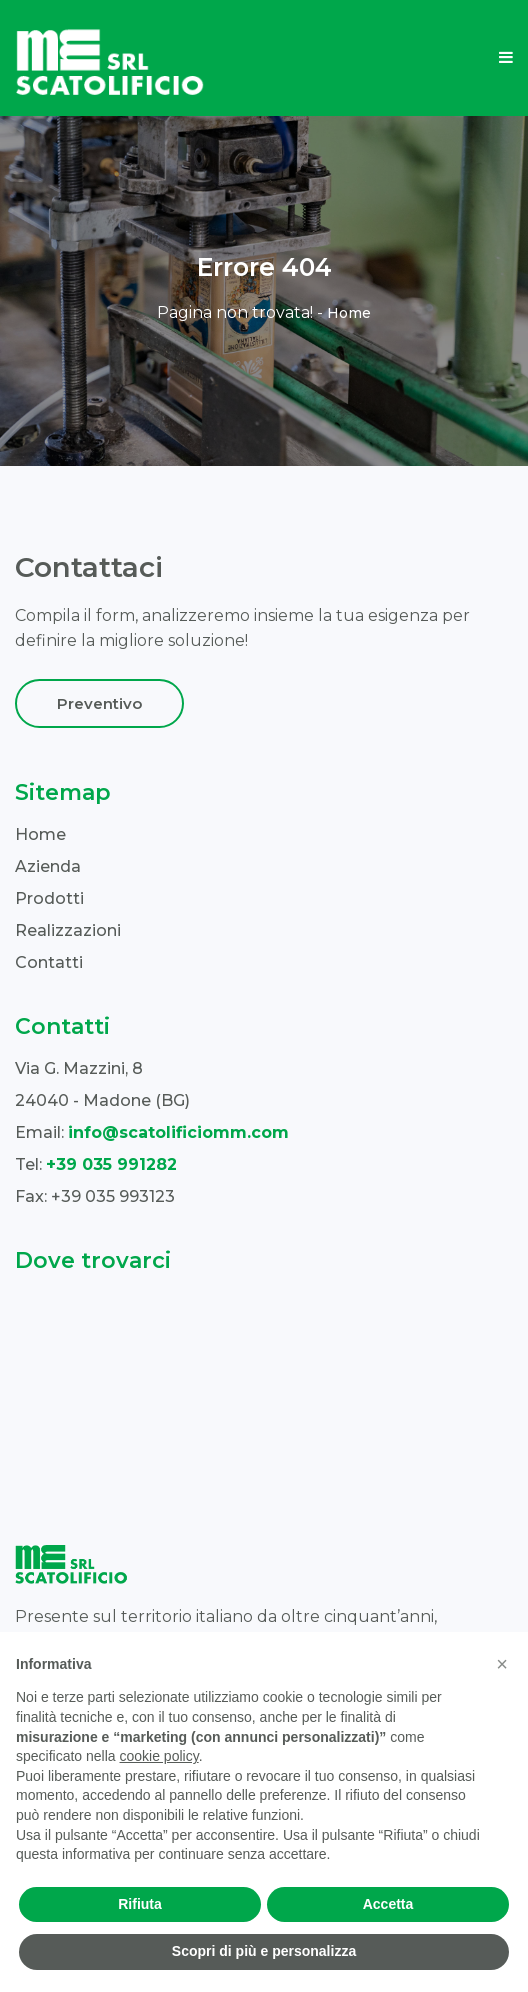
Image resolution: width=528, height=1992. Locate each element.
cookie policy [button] (159, 1756)
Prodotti (49, 898)
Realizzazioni (68, 930)
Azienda (48, 866)
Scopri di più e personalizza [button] (264, 1951)
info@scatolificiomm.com (178, 1132)
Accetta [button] (388, 1904)
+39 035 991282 (111, 1164)
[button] (502, 1664)
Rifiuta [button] (140, 1904)
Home (349, 313)
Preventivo (99, 703)
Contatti (49, 962)
